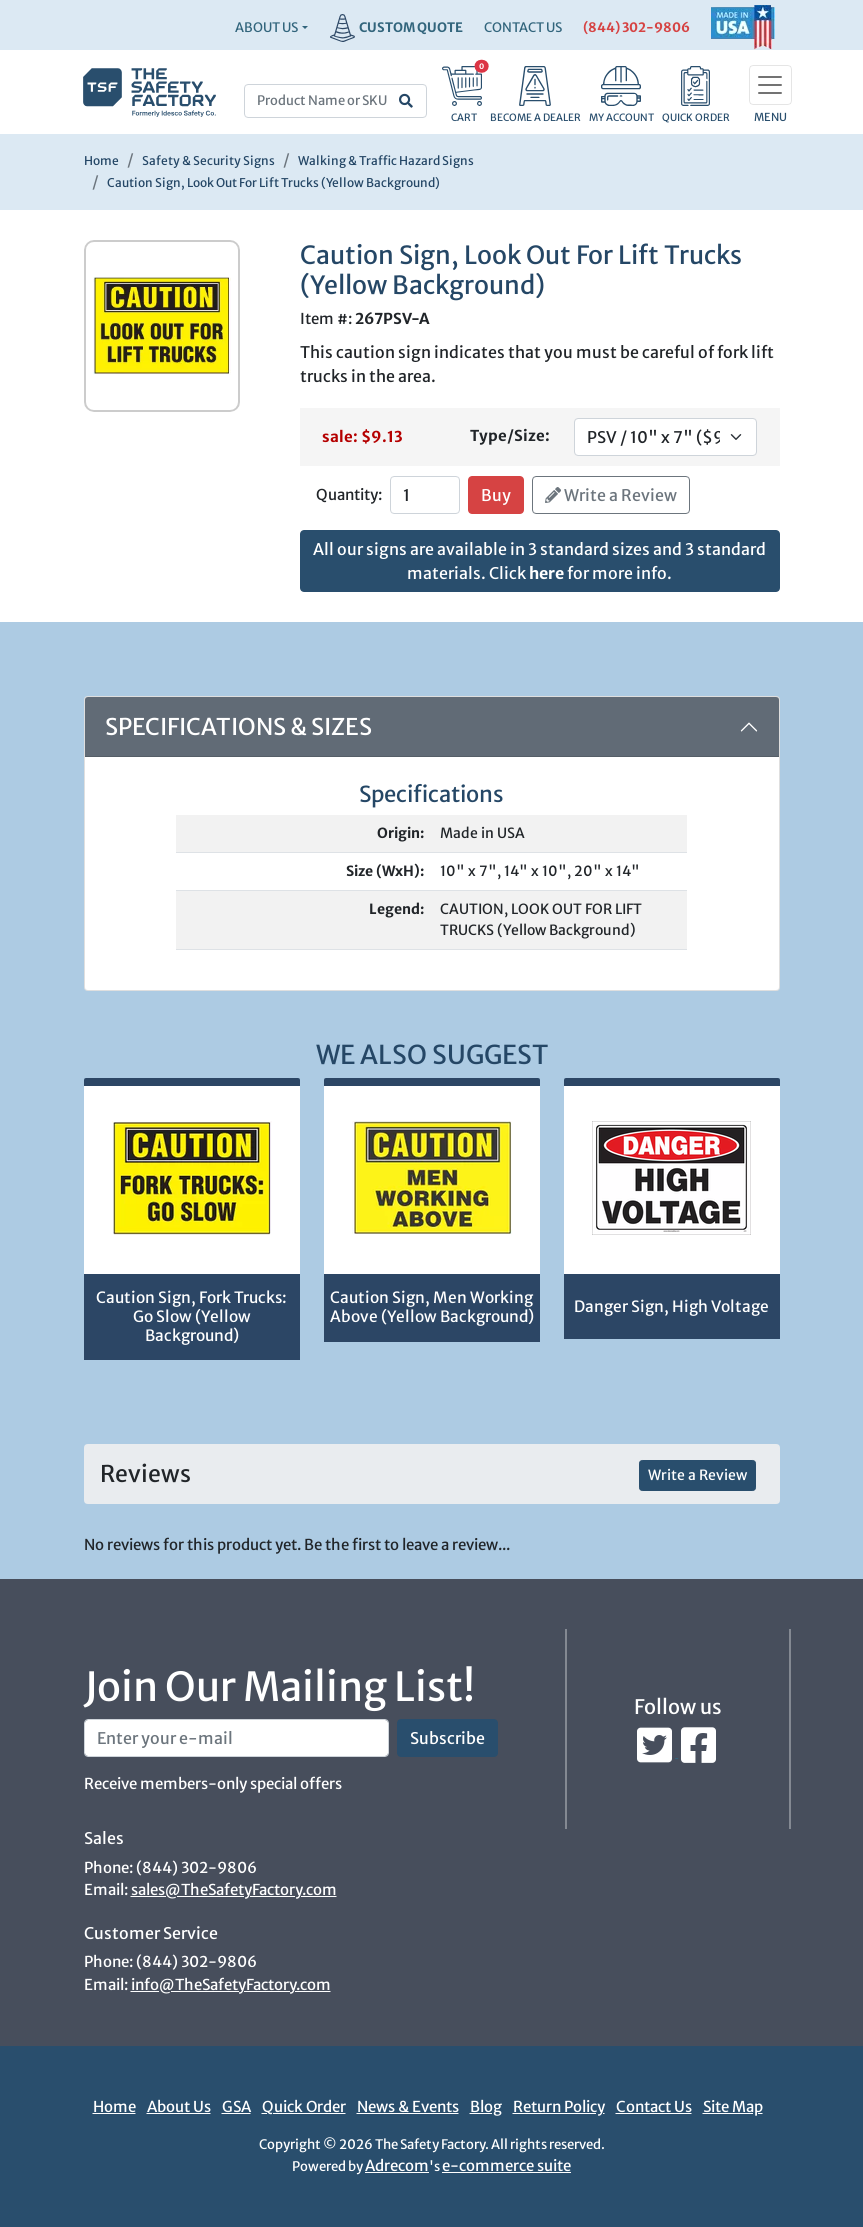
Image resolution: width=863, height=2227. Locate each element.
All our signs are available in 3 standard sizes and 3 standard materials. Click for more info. (539, 561)
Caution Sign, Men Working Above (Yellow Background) (432, 1307)
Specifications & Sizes (238, 726)
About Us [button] (266, 27)
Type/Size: (510, 435)
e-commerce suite (506, 2165)
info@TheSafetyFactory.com (231, 1984)
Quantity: (349, 494)
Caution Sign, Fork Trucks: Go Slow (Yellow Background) (191, 1316)
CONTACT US (523, 27)
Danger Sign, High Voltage (671, 1306)
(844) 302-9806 (636, 27)
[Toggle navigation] (770, 85)
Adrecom (397, 2165)
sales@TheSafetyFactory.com (234, 1889)
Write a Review (611, 495)
